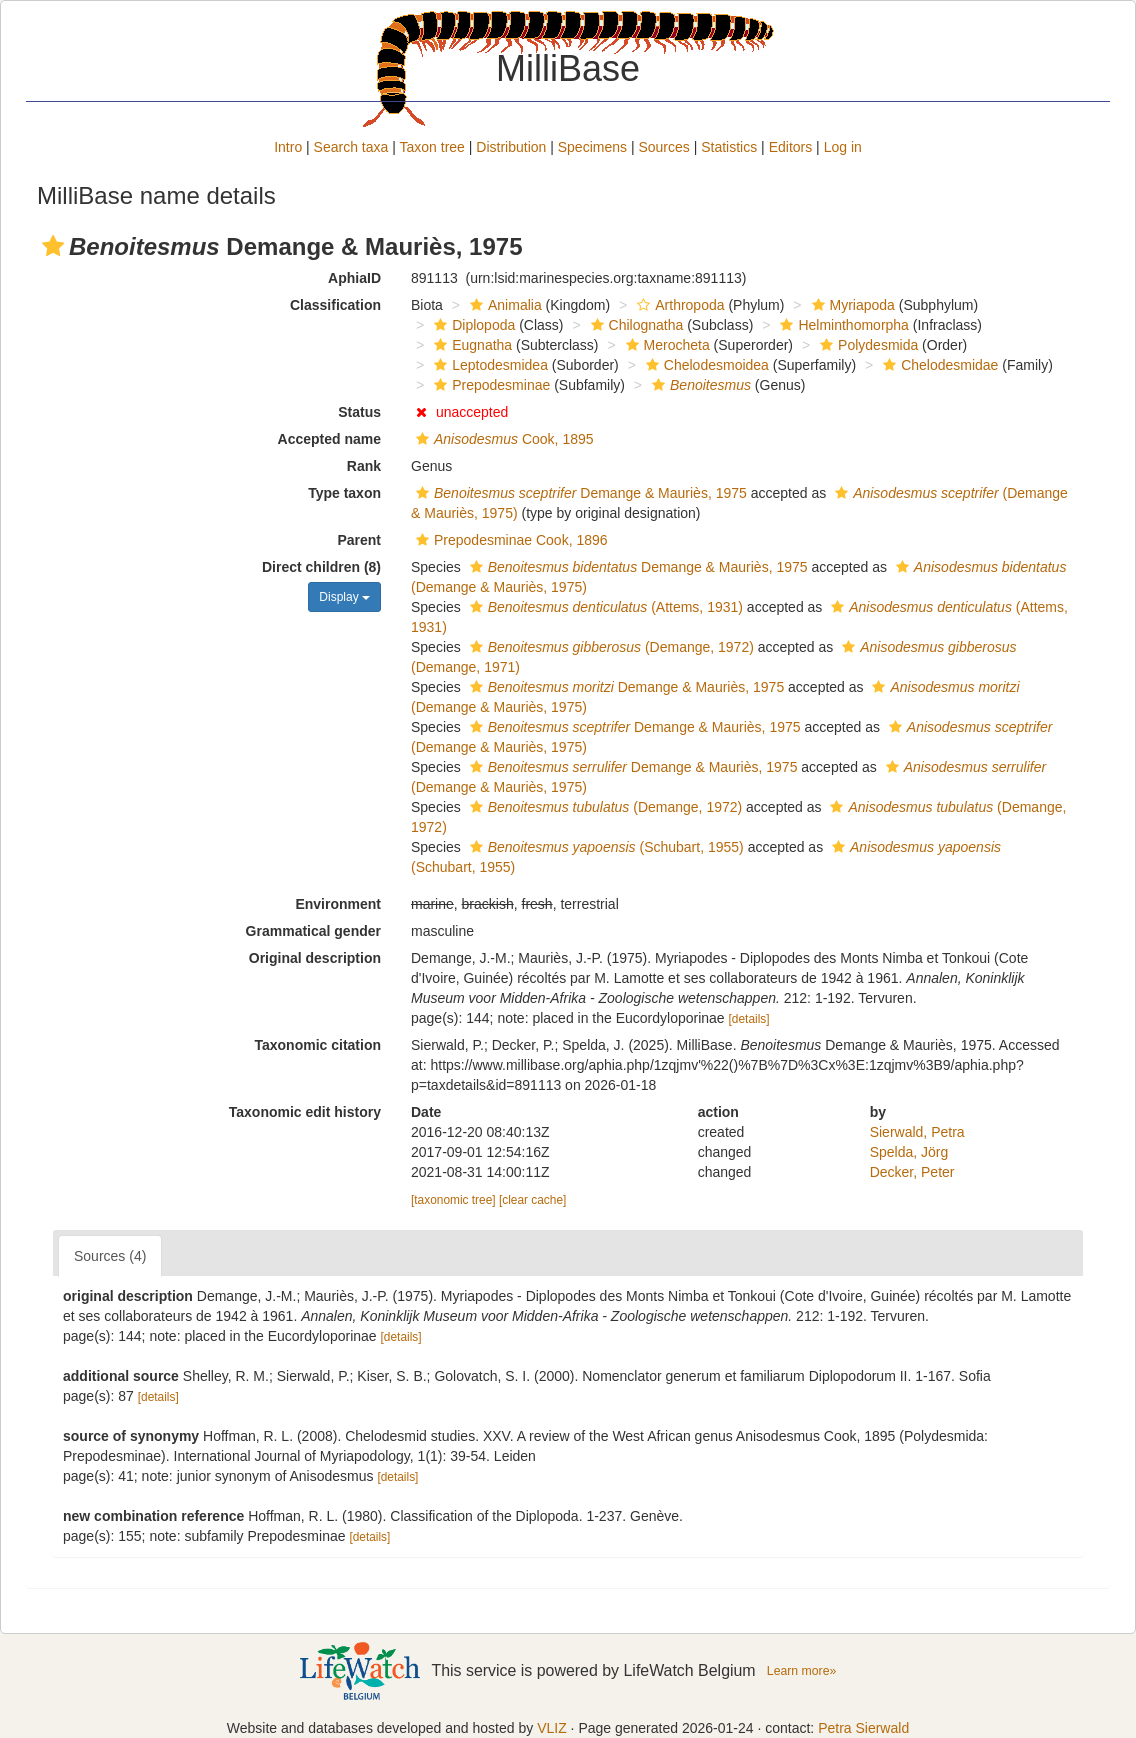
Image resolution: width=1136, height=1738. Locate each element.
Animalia (503, 305)
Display (344, 597)
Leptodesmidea (488, 365)
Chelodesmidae (938, 365)
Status (359, 412)
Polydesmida (866, 345)
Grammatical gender (313, 931)
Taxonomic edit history (305, 1112)
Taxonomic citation (317, 1045)
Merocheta (665, 345)
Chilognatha (635, 325)
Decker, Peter (912, 1172)
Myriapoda (851, 305)
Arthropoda (678, 305)
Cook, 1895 (502, 439)
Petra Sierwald (863, 1728)
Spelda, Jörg (909, 1152)
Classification (335, 305)
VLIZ (552, 1728)
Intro (288, 147)
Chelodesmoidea (705, 365)
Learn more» (801, 1671)
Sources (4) (110, 1256)
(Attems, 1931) (604, 607)
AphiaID (354, 278)
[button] (53, 246)
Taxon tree (432, 147)
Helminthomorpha (842, 325)
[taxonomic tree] (453, 1200)
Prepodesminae (489, 385)
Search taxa (351, 147)
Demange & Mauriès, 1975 (579, 493)
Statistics (729, 147)
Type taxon (344, 493)
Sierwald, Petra (917, 1132)
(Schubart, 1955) (604, 847)
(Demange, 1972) (609, 647)
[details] (749, 1019)
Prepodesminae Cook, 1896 (509, 540)
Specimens (592, 147)
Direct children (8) (321, 567)
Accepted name (329, 439)
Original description (315, 958)
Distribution (511, 147)
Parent (359, 540)
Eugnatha (470, 345)
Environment (338, 904)
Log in (843, 147)
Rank (364, 466)
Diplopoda (472, 325)
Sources (663, 147)
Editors (791, 147)
